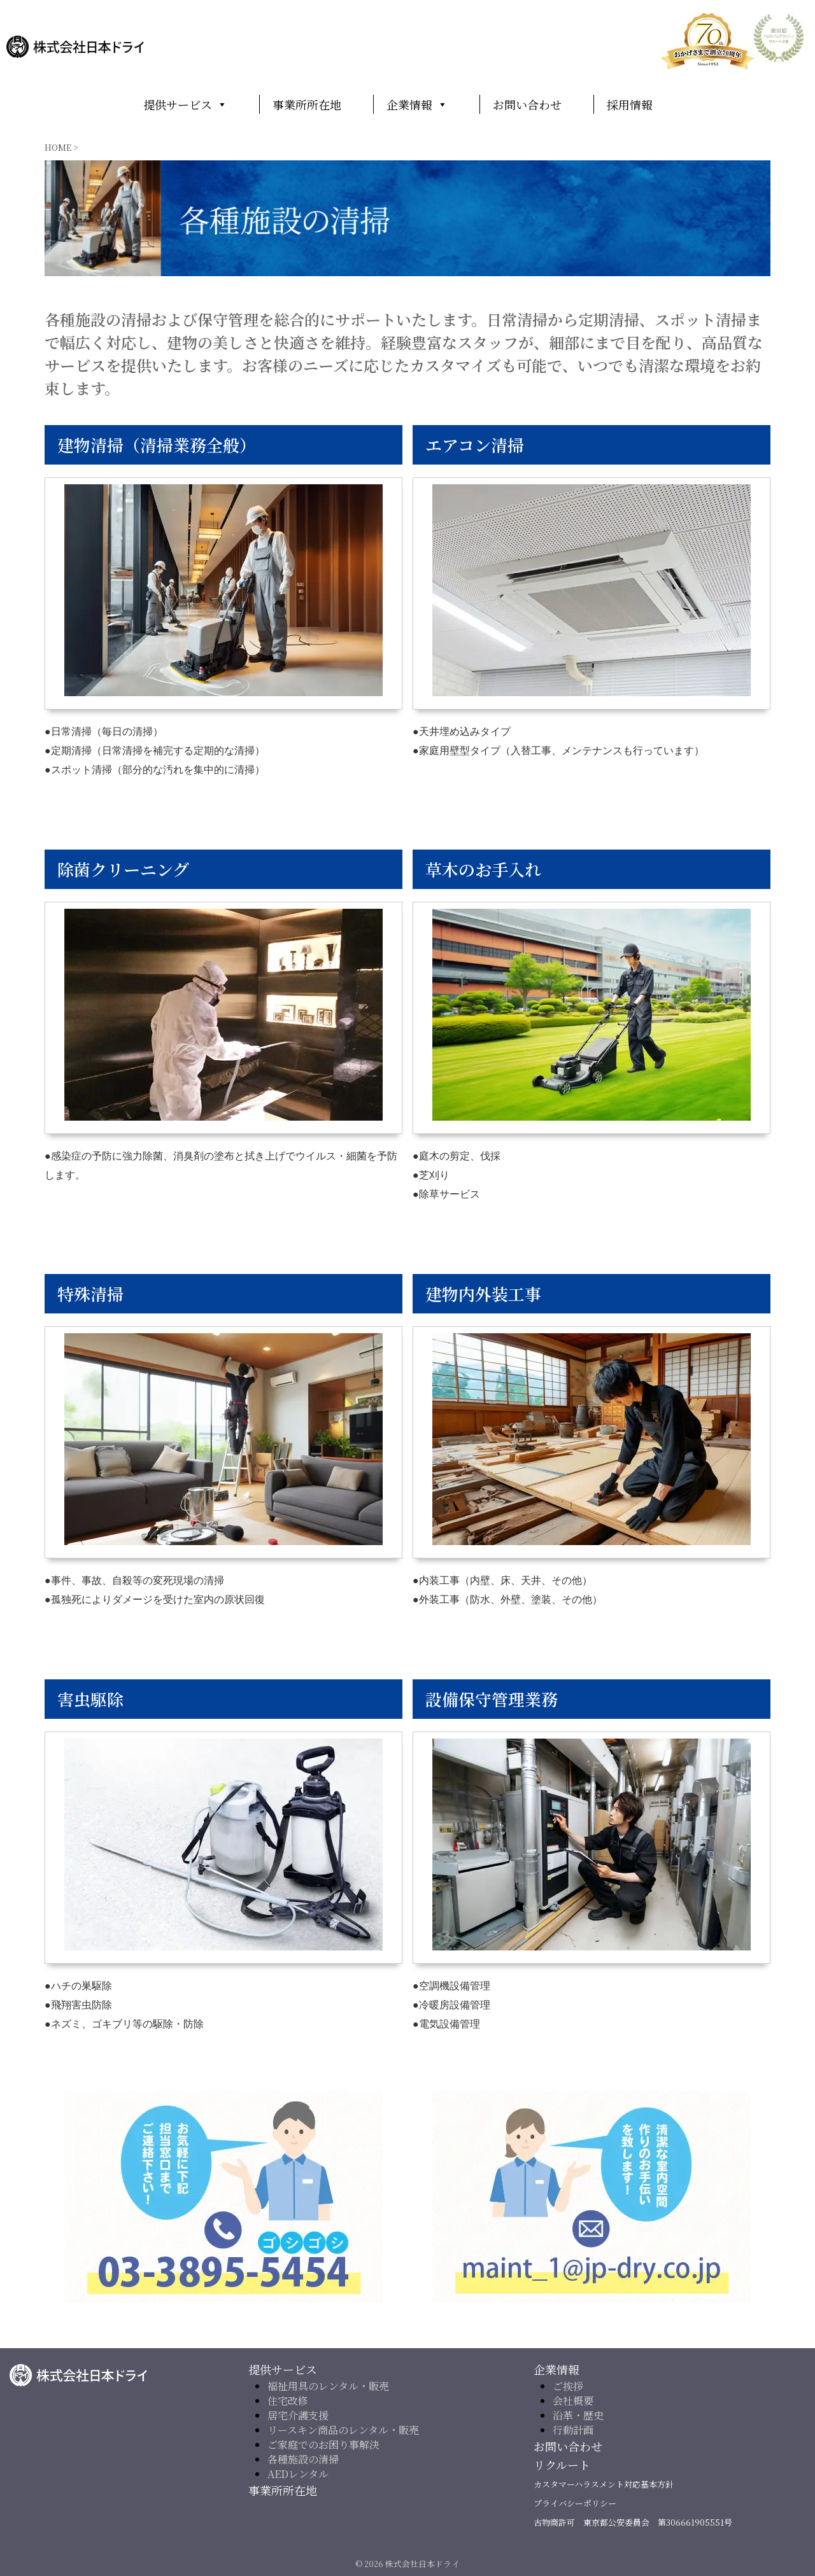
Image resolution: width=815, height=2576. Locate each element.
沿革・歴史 (578, 2414)
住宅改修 (287, 2400)
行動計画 (573, 2429)
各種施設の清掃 (303, 2458)
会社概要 (573, 2400)
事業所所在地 (307, 104)
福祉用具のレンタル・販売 (328, 2385)
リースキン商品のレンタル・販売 (343, 2429)
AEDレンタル (298, 2473)
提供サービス (185, 104)
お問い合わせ (527, 104)
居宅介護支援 (298, 2414)
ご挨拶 (568, 2385)
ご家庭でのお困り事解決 (323, 2444)
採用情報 (630, 104)
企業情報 (417, 104)
